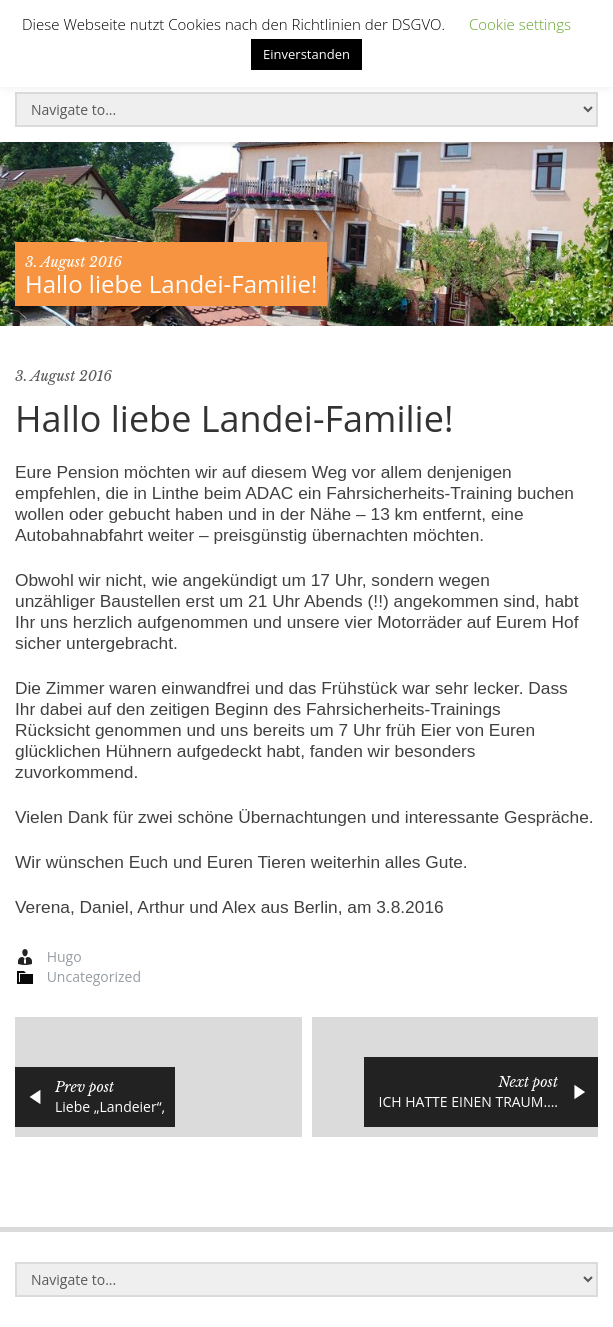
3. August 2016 (73, 262)
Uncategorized (94, 976)
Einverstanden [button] (306, 54)
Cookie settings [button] (520, 24)
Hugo (64, 956)
